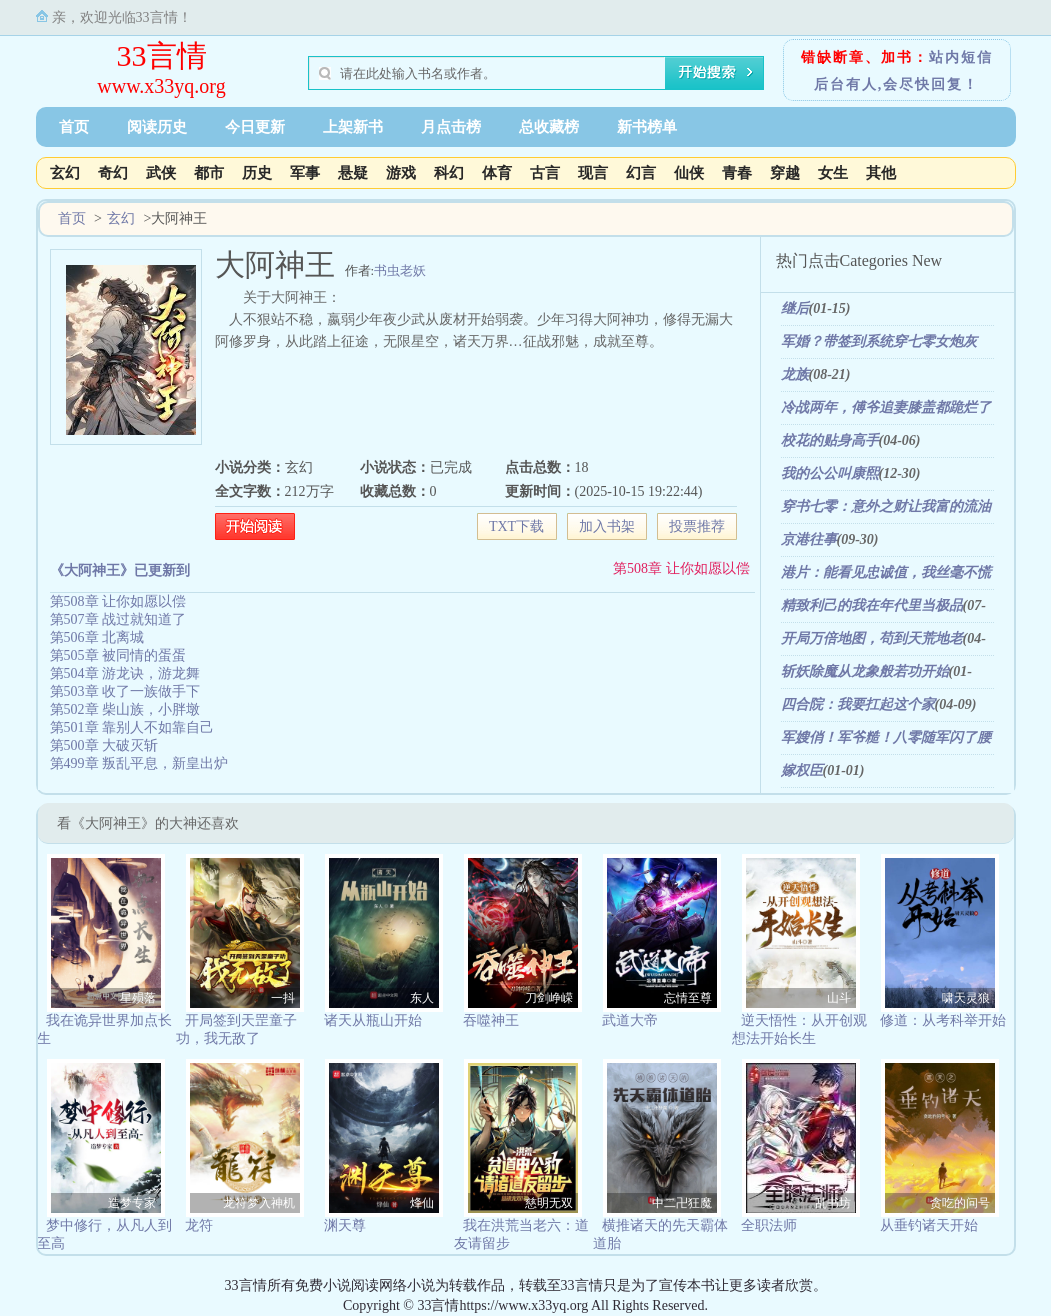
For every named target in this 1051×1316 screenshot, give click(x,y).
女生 (833, 173)
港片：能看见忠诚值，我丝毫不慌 (886, 572)
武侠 (161, 173)
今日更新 (255, 127)
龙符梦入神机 (259, 1203)
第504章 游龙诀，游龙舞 (125, 673)
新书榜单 (647, 127)
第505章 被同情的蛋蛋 (118, 655)
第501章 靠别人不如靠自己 (132, 727)
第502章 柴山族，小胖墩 (125, 709)
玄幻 (65, 173)
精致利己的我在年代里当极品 (872, 605)
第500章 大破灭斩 (104, 745)
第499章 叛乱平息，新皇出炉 (139, 763)
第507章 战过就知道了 (118, 619)
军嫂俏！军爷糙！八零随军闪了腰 (886, 737)
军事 (305, 173)
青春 (737, 173)
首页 (74, 127)
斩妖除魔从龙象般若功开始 (865, 671)
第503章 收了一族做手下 (125, 691)
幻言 (641, 173)
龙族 (795, 374)
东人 (422, 998)
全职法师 (769, 1225)
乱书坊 (833, 1203)
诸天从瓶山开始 (373, 1020)
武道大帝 (630, 1020)
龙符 (199, 1225)
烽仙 (422, 1203)
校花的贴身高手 (830, 440)
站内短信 (961, 57)
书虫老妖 (400, 270)
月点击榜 (451, 127)
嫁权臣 (802, 770)
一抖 (283, 998)
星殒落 (138, 998)
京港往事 (809, 539)
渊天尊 (345, 1225)
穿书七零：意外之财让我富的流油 (886, 506)
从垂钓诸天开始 (929, 1225)
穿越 (785, 173)
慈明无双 (549, 1203)
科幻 (449, 173)
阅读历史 (157, 127)
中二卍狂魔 (682, 1203)
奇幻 (113, 173)
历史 (257, 173)
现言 (593, 173)
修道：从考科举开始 (943, 1020)
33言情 (162, 55)
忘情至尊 (688, 998)
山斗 (839, 998)
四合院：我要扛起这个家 (858, 704)
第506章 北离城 (97, 637)
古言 (545, 173)
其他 (881, 173)
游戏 (401, 173)
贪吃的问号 (960, 1203)
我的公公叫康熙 (830, 473)
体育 (497, 173)
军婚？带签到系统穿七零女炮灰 (879, 341)
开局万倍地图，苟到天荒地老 (872, 638)
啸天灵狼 (966, 998)
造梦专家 (132, 1203)
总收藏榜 (549, 127)
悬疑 (353, 173)
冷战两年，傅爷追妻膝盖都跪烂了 (886, 407)
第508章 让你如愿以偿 (681, 568)
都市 (209, 173)
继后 (795, 308)
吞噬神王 (491, 1020)
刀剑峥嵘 (549, 998)
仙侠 (689, 173)
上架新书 (353, 127)
